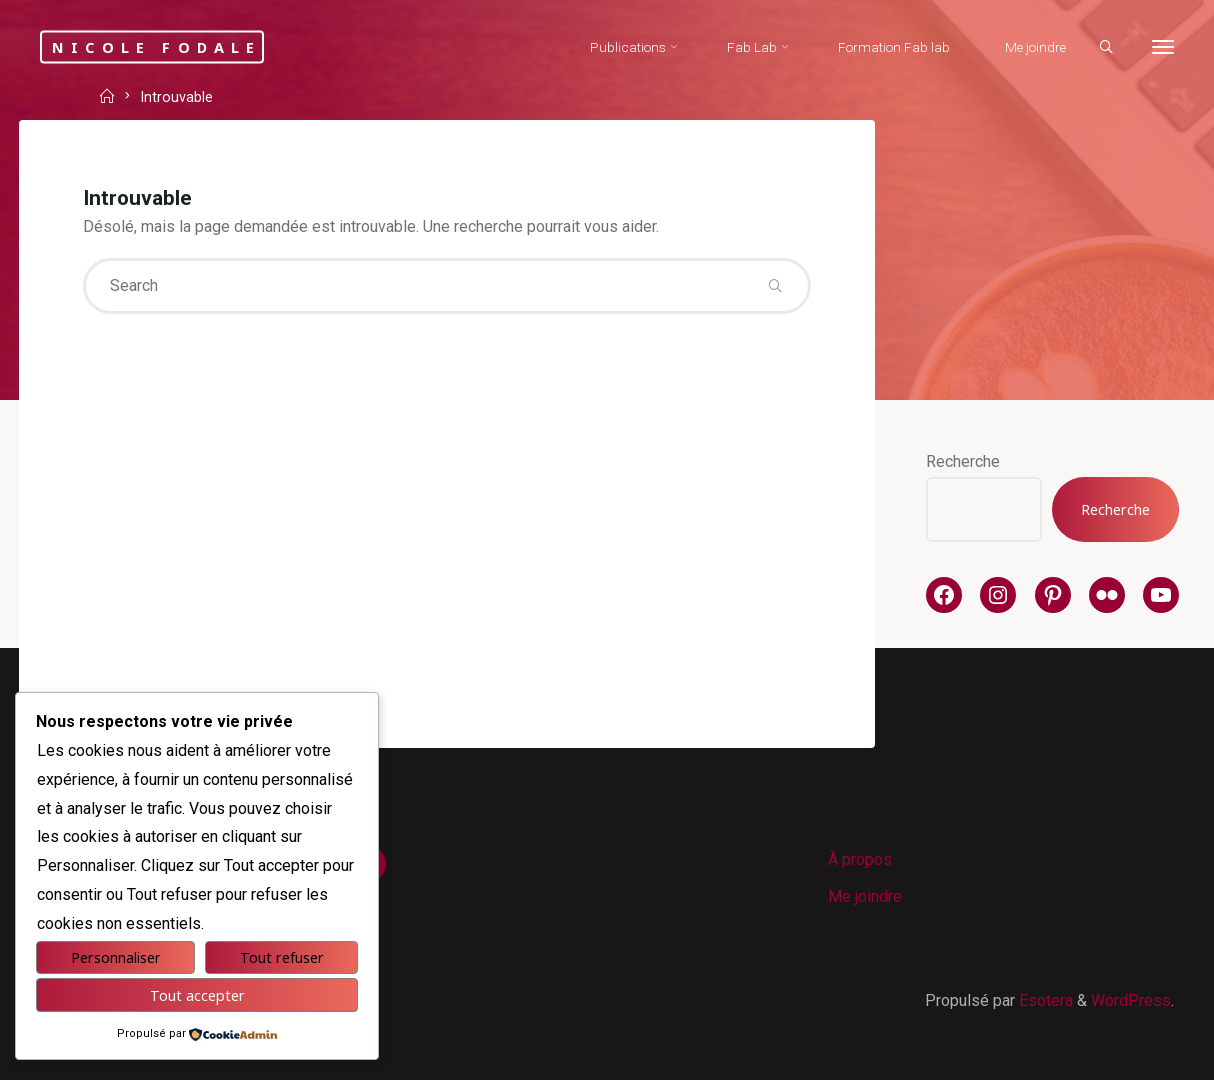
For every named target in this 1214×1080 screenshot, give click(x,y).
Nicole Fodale (157, 46)
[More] (1163, 47)
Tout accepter (197, 995)
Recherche (963, 461)
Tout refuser (282, 957)
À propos (860, 859)
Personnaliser (116, 957)
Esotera (1044, 1000)
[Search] (1106, 48)
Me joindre (865, 896)
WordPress (1131, 1000)
